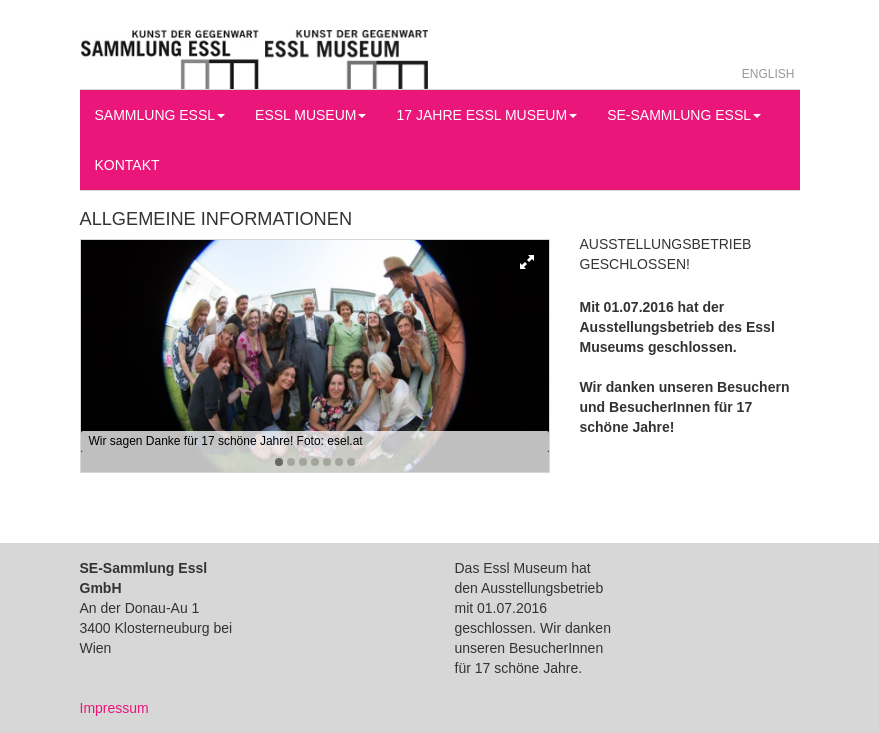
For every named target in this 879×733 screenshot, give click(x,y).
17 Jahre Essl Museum (486, 115)
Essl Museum (310, 115)
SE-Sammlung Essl (684, 115)
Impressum (114, 708)
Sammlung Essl (160, 115)
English (768, 74)
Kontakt (127, 165)
